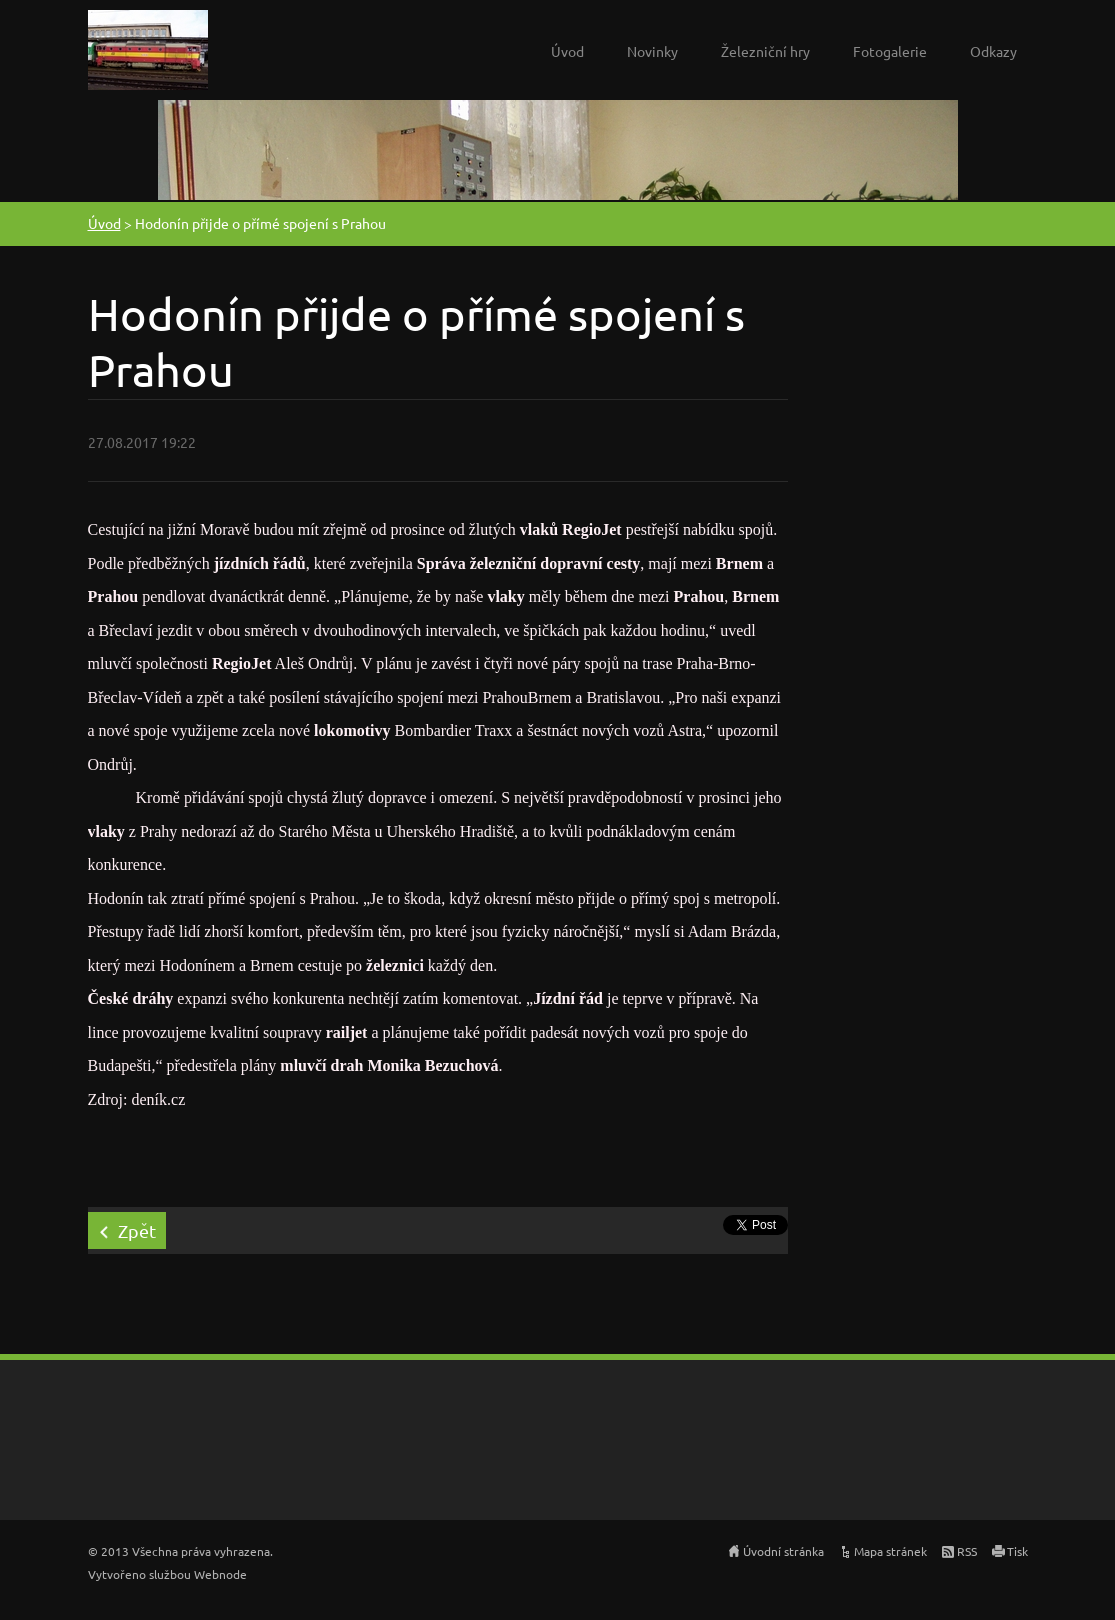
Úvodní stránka (783, 1551)
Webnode (220, 1574)
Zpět (137, 1230)
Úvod (567, 51)
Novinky (652, 51)
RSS (967, 1551)
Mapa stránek (890, 1551)
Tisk (1017, 1551)
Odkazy (993, 51)
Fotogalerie (890, 51)
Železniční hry (765, 51)
